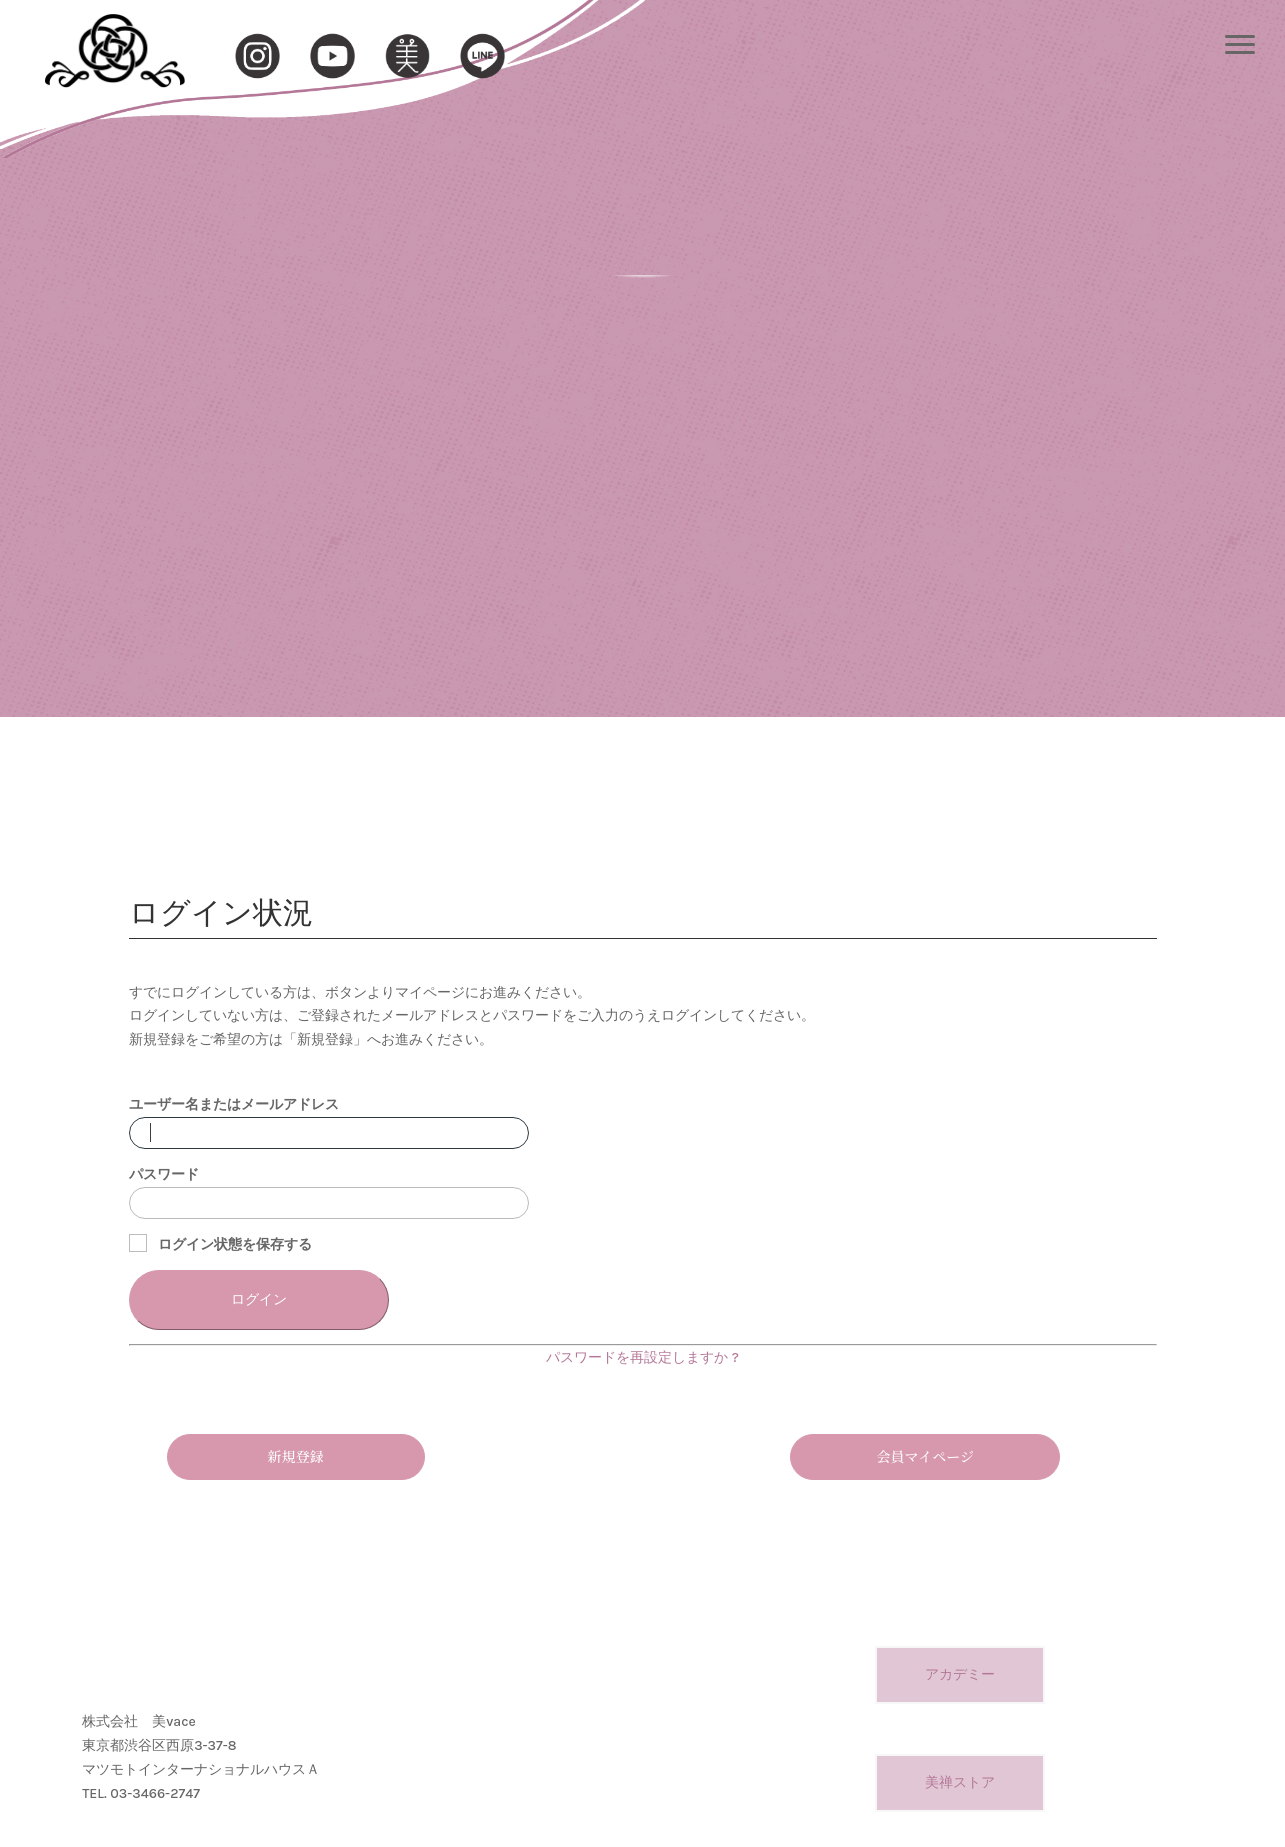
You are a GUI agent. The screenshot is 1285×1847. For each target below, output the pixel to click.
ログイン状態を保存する (221, 1243)
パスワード (164, 1174)
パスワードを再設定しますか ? (642, 1357)
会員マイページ (924, 1456)
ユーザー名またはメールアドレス (234, 1104)
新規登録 (296, 1456)
